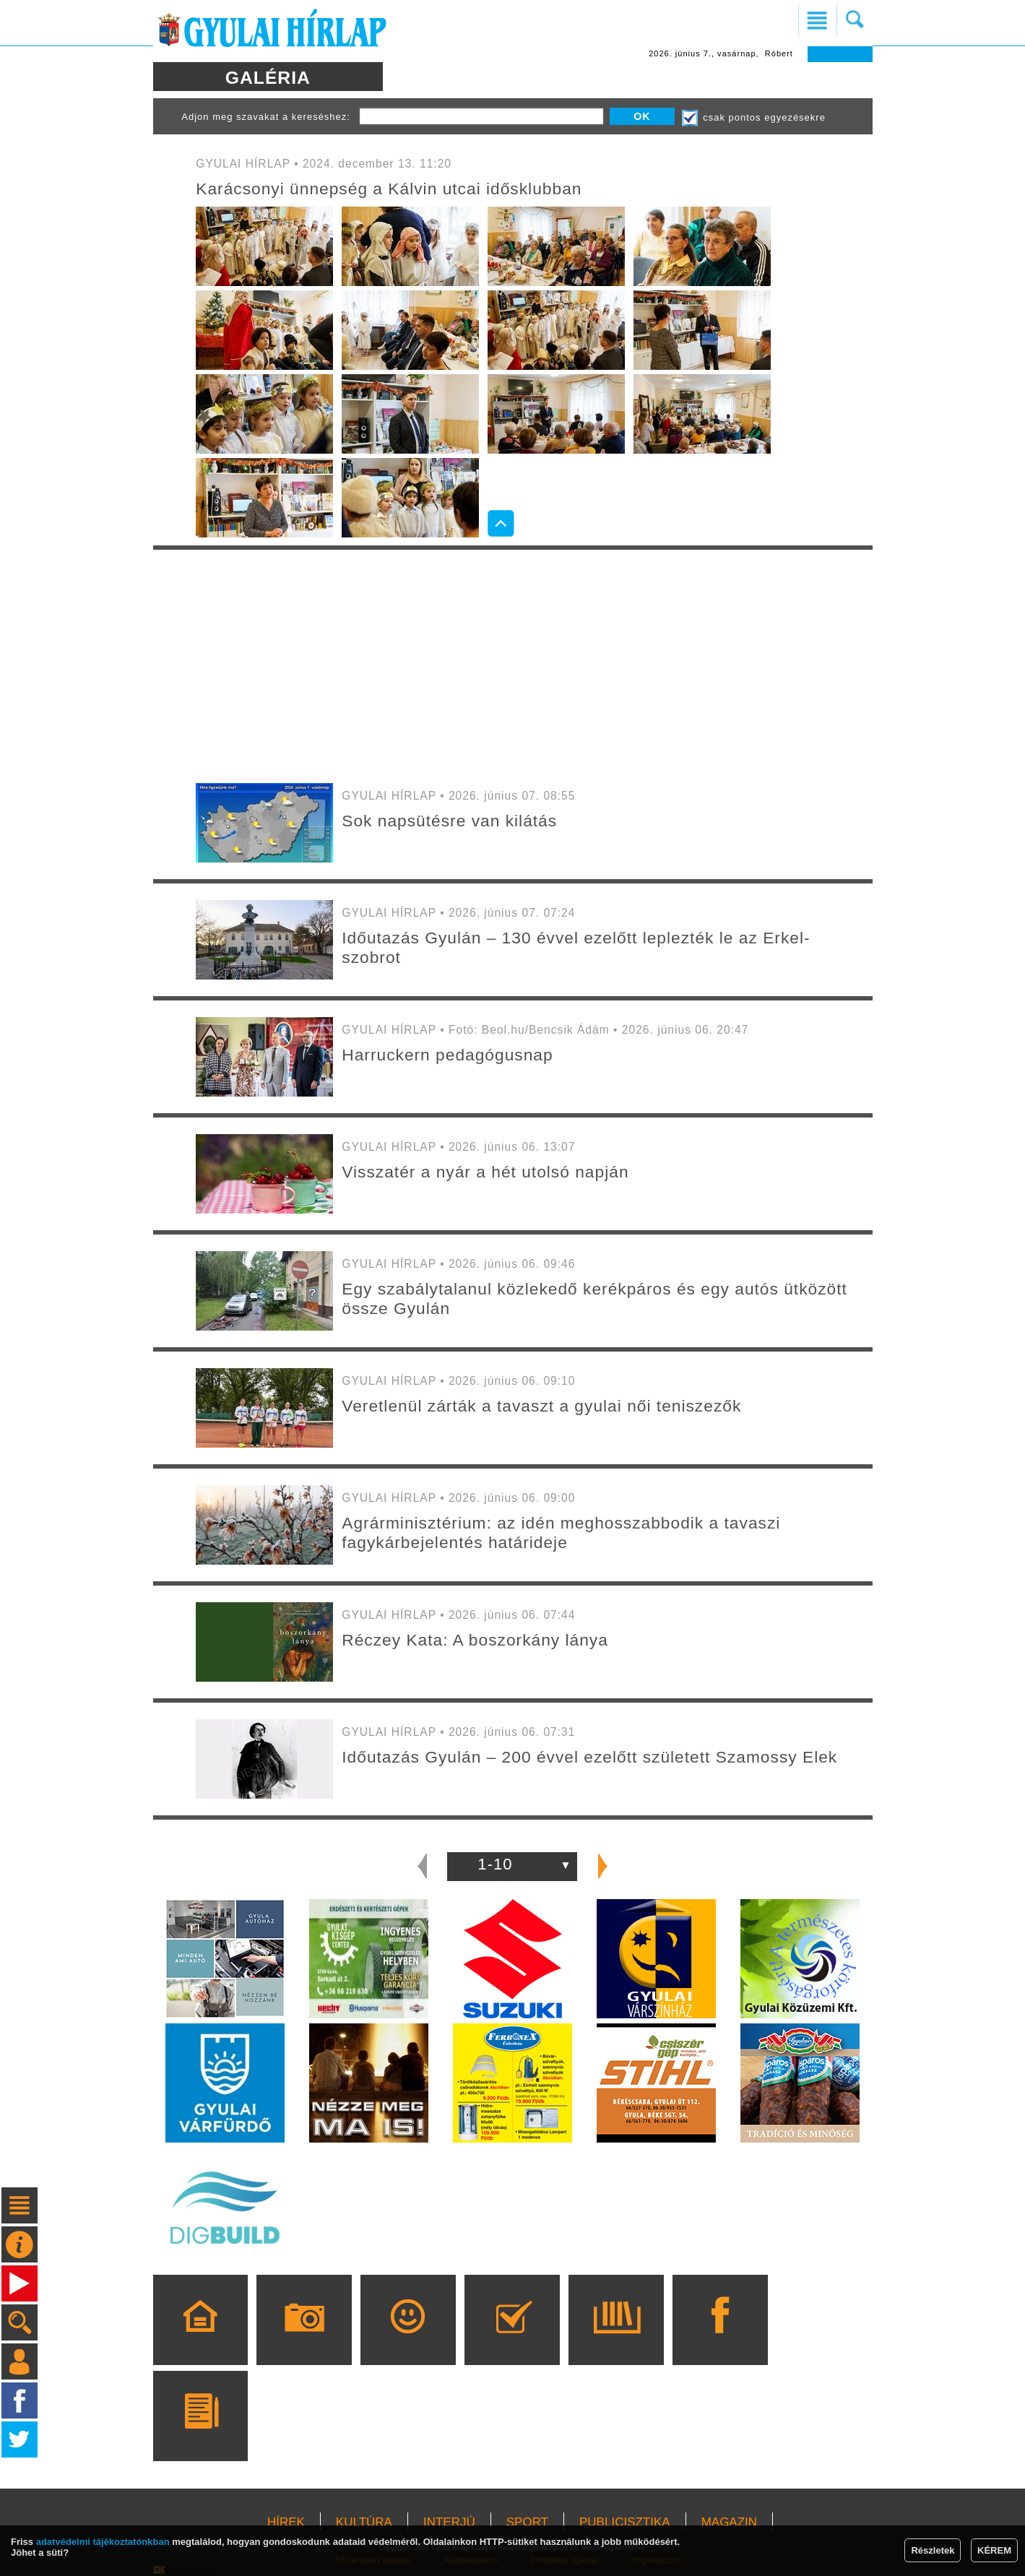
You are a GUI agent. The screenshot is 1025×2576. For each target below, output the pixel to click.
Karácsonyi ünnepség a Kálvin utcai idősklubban (388, 188)
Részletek (932, 2550)
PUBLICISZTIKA (624, 2522)
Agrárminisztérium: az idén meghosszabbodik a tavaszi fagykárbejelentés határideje (561, 1532)
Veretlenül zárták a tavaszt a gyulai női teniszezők (541, 1405)
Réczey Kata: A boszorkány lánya (475, 1639)
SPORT (527, 2522)
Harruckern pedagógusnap (447, 1054)
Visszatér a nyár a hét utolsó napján (485, 1171)
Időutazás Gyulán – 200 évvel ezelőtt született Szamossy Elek (589, 1756)
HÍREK (286, 2522)
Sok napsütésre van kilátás (449, 820)
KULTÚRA (364, 2522)
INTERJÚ (449, 2522)
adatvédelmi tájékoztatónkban (103, 2541)
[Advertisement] (513, 665)
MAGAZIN (729, 2522)
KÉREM (994, 2550)
